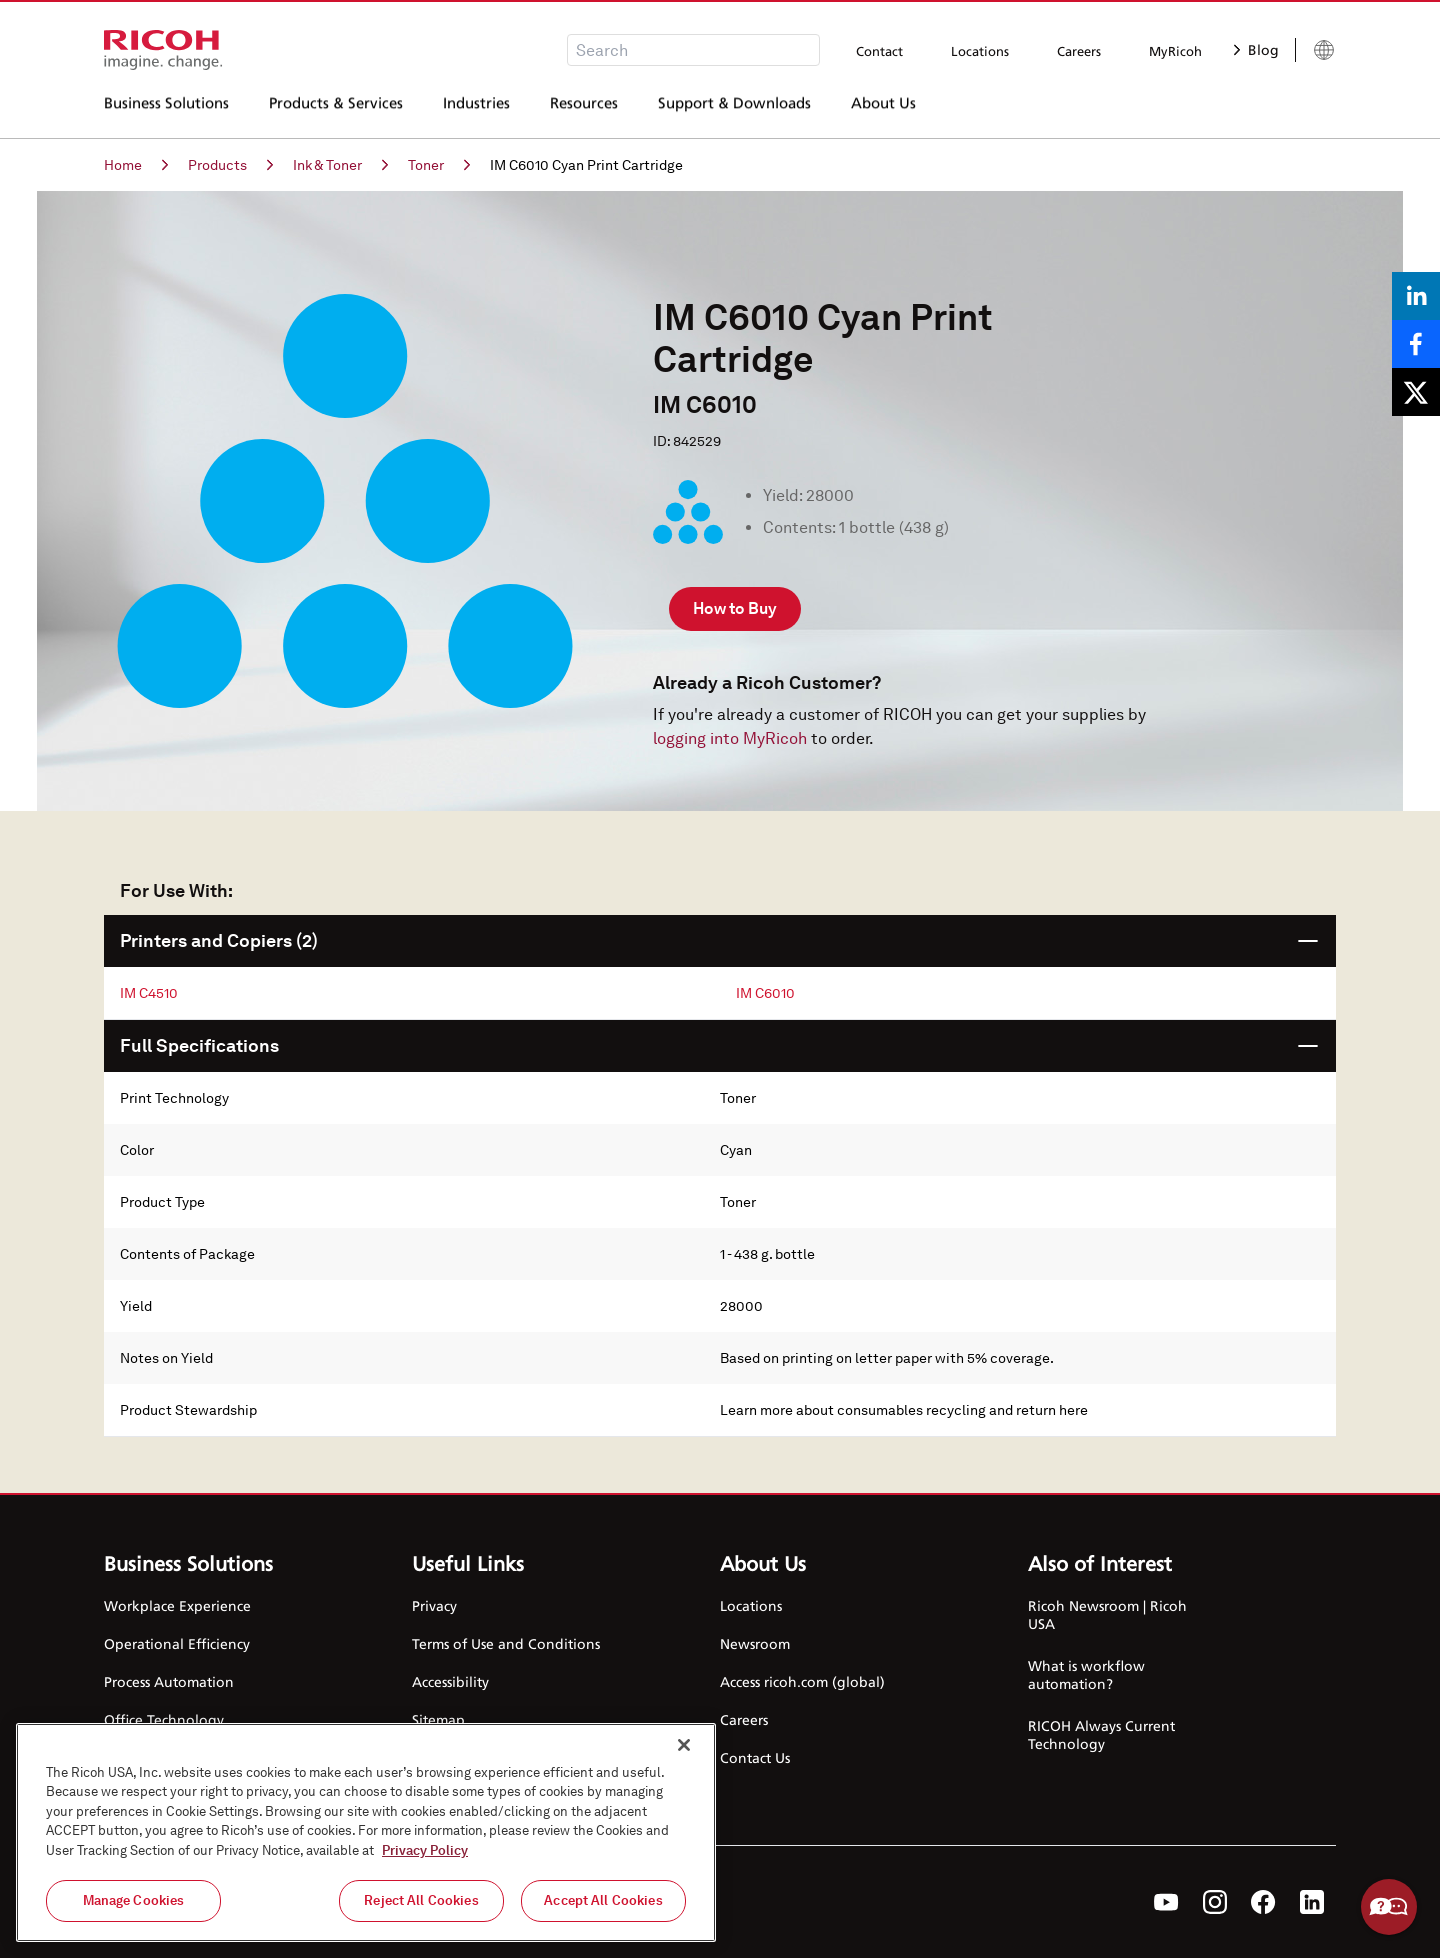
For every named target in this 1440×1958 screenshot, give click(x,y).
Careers (1079, 51)
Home (136, 165)
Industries (476, 109)
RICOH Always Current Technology (1101, 1734)
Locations (980, 51)
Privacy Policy (425, 1850)
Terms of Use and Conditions (506, 1643)
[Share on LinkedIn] (1416, 296)
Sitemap (438, 1719)
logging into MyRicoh (730, 738)
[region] (366, 1832)
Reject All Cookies (421, 1900)
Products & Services (336, 109)
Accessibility (450, 1681)
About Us (883, 109)
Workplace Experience (177, 1605)
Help (1389, 1907)
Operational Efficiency (177, 1643)
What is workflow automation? (1086, 1674)
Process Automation (169, 1681)
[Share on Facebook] (1416, 344)
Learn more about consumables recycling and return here (904, 1410)
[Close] (684, 1745)
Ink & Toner (340, 165)
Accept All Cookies (603, 1900)
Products (230, 165)
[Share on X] (1416, 392)
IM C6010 (765, 993)
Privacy (434, 1605)
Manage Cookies (134, 1900)
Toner (439, 165)
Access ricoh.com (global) (802, 1681)
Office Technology (164, 1719)
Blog (1256, 49)
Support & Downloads (734, 109)
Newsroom (755, 1643)
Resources (584, 109)
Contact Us (755, 1757)
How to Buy (735, 608)
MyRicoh (1175, 51)
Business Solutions (166, 109)
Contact (879, 51)
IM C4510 (149, 993)
